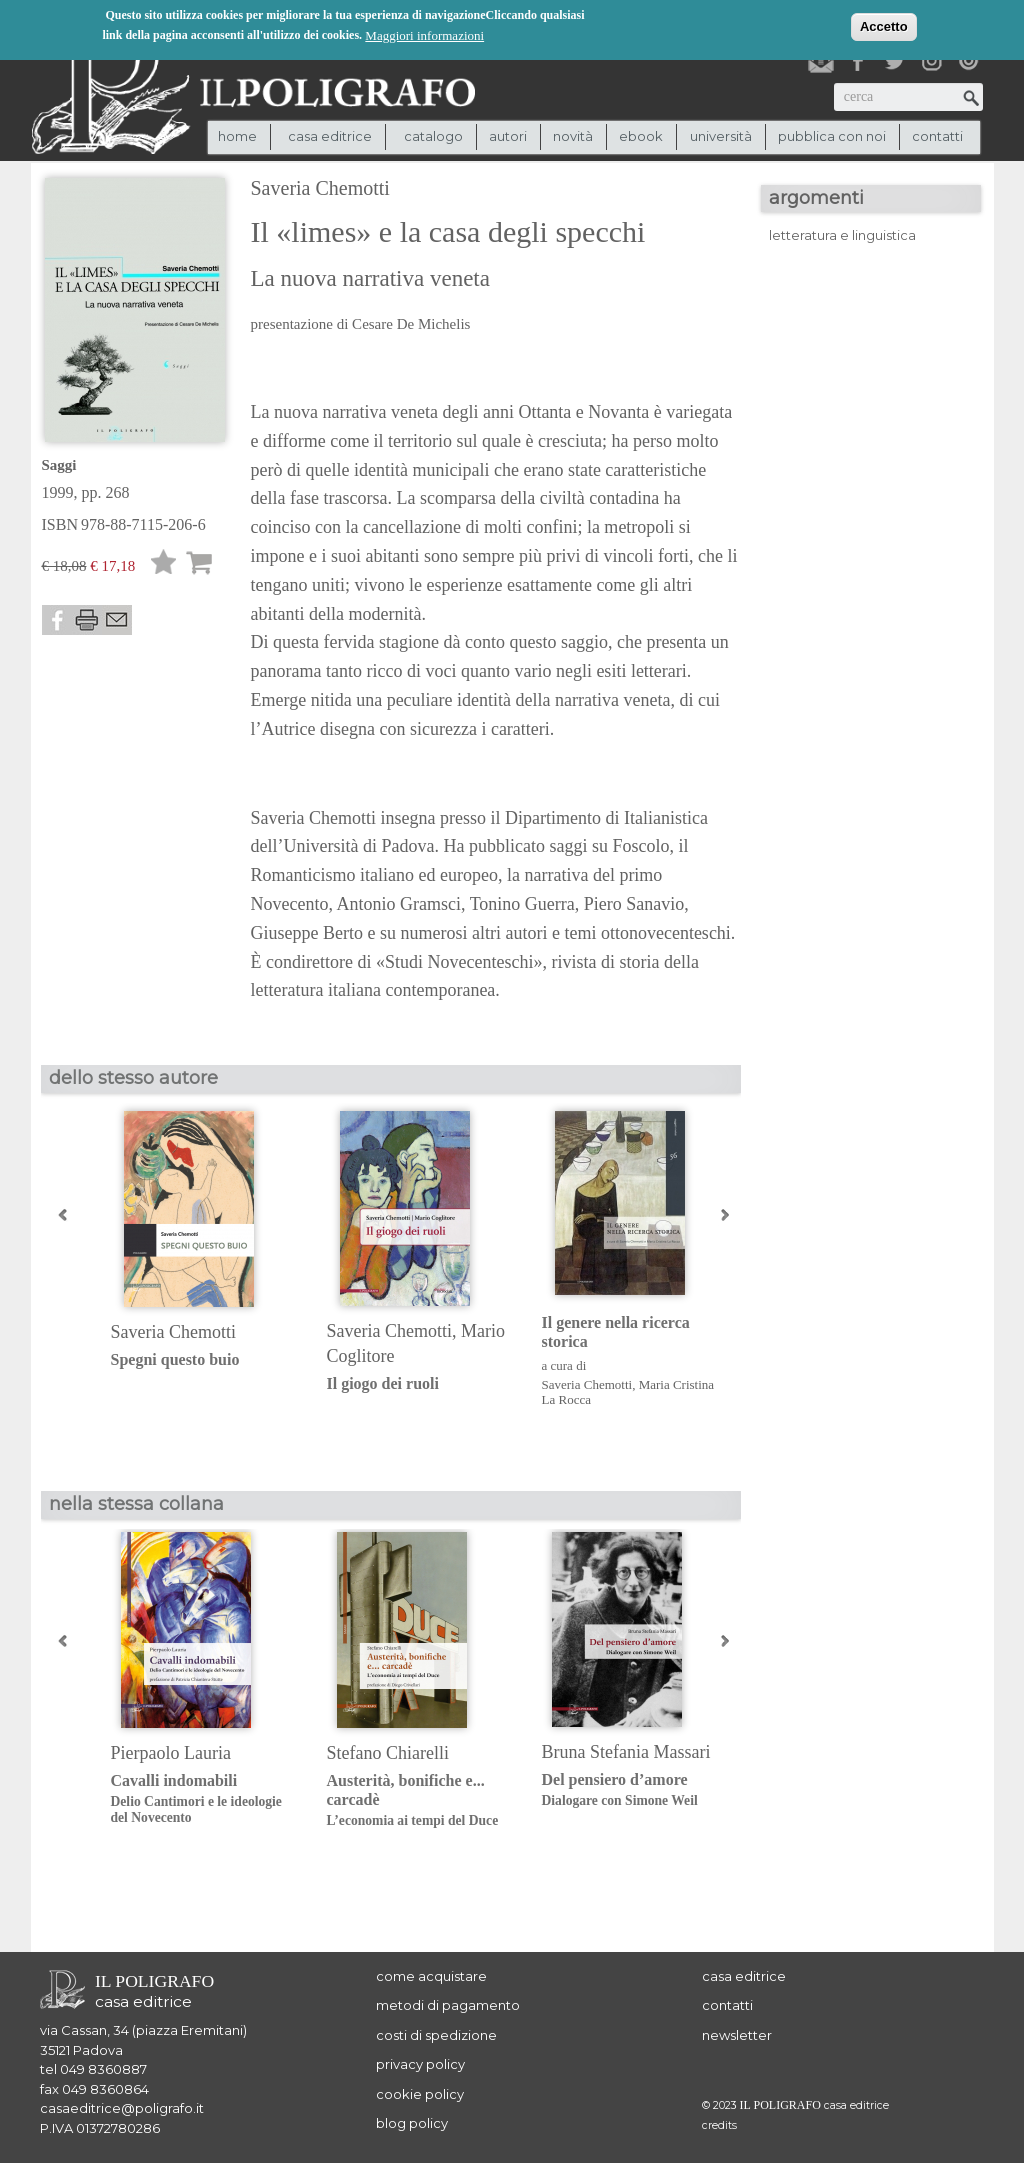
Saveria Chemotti (320, 188)
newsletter (737, 2035)
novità (573, 136)
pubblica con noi (832, 136)
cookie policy (420, 2094)
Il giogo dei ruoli (383, 1383)
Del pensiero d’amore (634, 1790)
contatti (937, 136)
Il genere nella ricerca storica (616, 1332)
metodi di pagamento (448, 2005)
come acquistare (431, 1976)
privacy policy (420, 2064)
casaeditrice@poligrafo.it (122, 2108)
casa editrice (744, 1976)
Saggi (59, 465)
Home (237, 136)
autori (508, 136)
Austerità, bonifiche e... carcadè (419, 1801)
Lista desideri (164, 565)
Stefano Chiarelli (388, 1753)
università (721, 136)
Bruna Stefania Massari (626, 1752)
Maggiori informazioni (424, 34)
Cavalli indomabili (203, 1799)
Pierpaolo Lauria (171, 1753)
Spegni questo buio (175, 1359)
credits (719, 2125)
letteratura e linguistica (842, 235)
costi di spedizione (436, 2035)
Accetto (884, 25)
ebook (641, 136)
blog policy (412, 2123)
